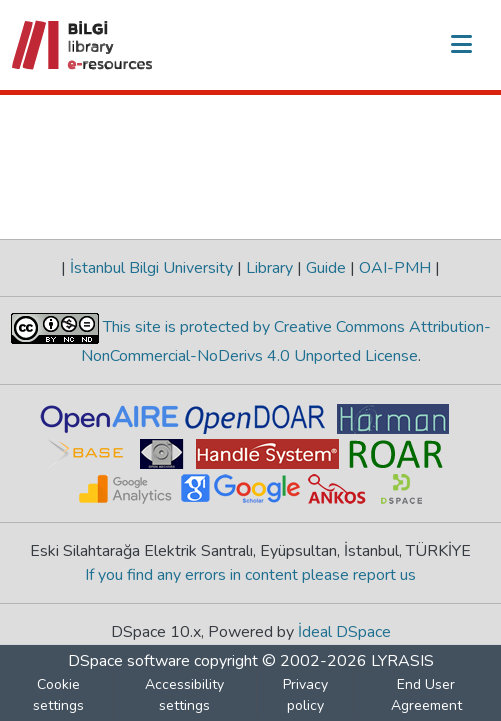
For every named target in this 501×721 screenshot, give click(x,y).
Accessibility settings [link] (184, 695)
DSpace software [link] (129, 661)
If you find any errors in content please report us (250, 575)
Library (269, 268)
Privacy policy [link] (305, 695)
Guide (326, 268)
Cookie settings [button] (58, 695)
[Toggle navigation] (461, 45)
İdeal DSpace (344, 632)
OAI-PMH (395, 268)
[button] (83, 45)
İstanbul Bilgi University (151, 268)
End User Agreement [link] (426, 695)
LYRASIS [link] (402, 661)
